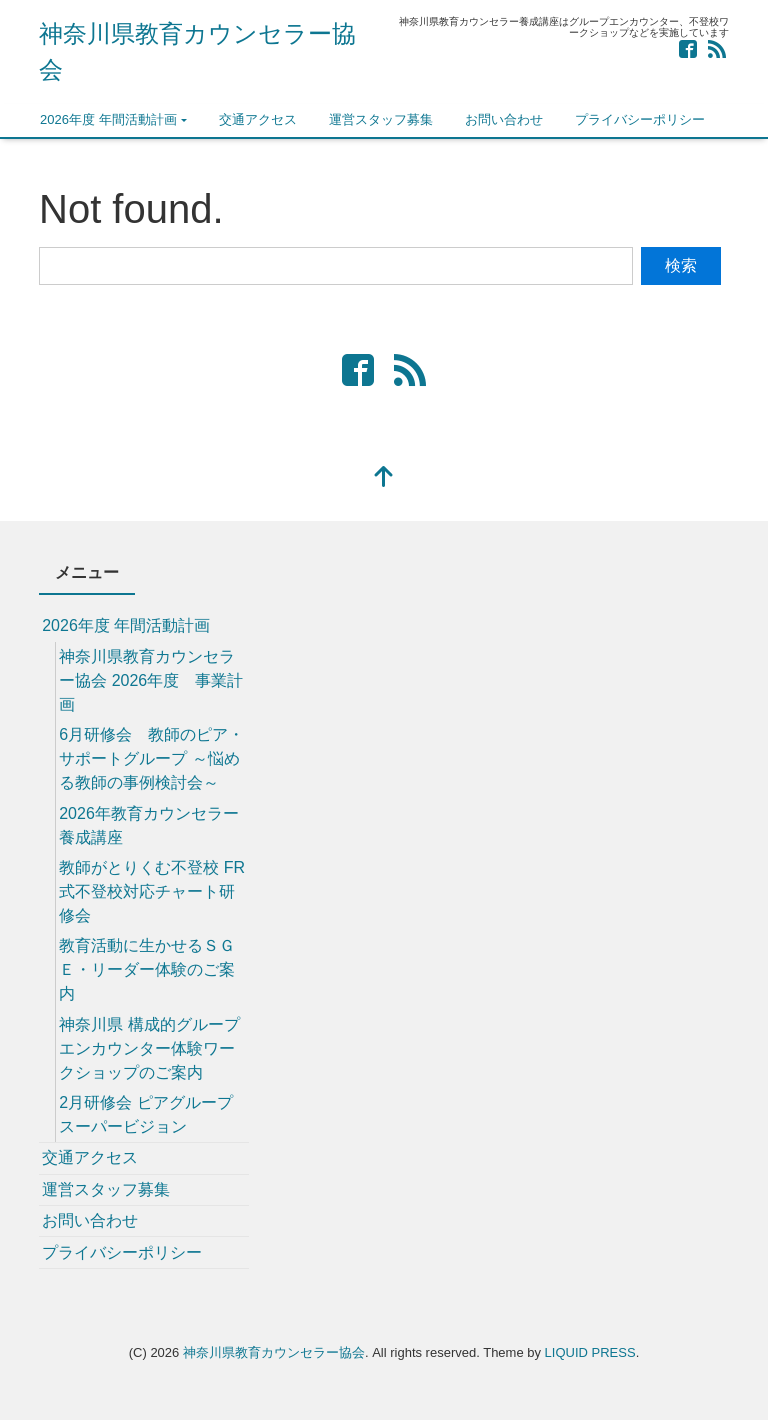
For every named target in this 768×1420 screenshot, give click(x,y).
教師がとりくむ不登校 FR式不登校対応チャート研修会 (152, 891)
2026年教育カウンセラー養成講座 (149, 825)
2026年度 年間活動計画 (108, 119)
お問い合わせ (504, 119)
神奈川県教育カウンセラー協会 (274, 1352)
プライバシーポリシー (640, 119)
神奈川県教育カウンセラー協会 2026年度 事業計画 (151, 680)
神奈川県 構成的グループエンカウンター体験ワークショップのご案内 (149, 1048)
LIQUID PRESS (590, 1352)
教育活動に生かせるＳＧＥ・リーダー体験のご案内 (147, 969)
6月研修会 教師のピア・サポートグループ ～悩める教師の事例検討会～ (151, 758)
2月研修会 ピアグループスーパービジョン (145, 1114)
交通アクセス (258, 119)
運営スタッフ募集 (381, 119)
